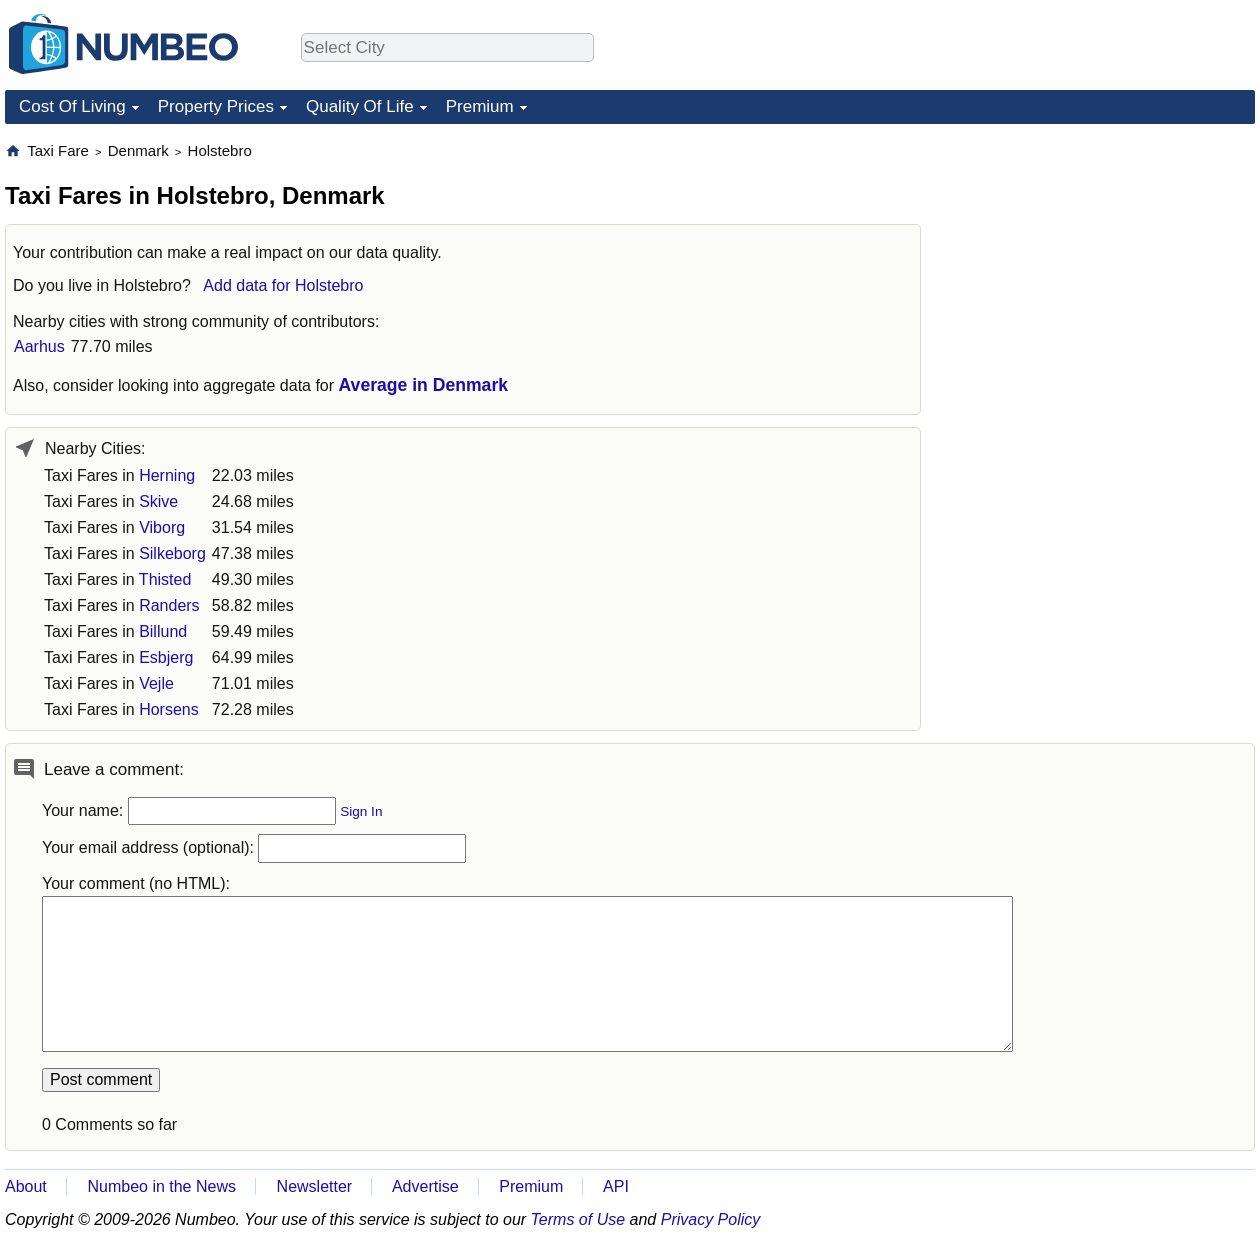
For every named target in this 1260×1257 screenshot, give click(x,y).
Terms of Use (578, 1219)
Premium (480, 106)
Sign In (361, 811)
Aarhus (39, 346)
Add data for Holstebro (283, 285)
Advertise (425, 1186)
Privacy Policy (711, 1219)
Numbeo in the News (161, 1186)
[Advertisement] (1077, 441)
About (26, 1186)
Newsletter (315, 1186)
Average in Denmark (424, 385)
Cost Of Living (72, 106)
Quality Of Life (360, 106)
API (616, 1186)
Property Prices (216, 106)
